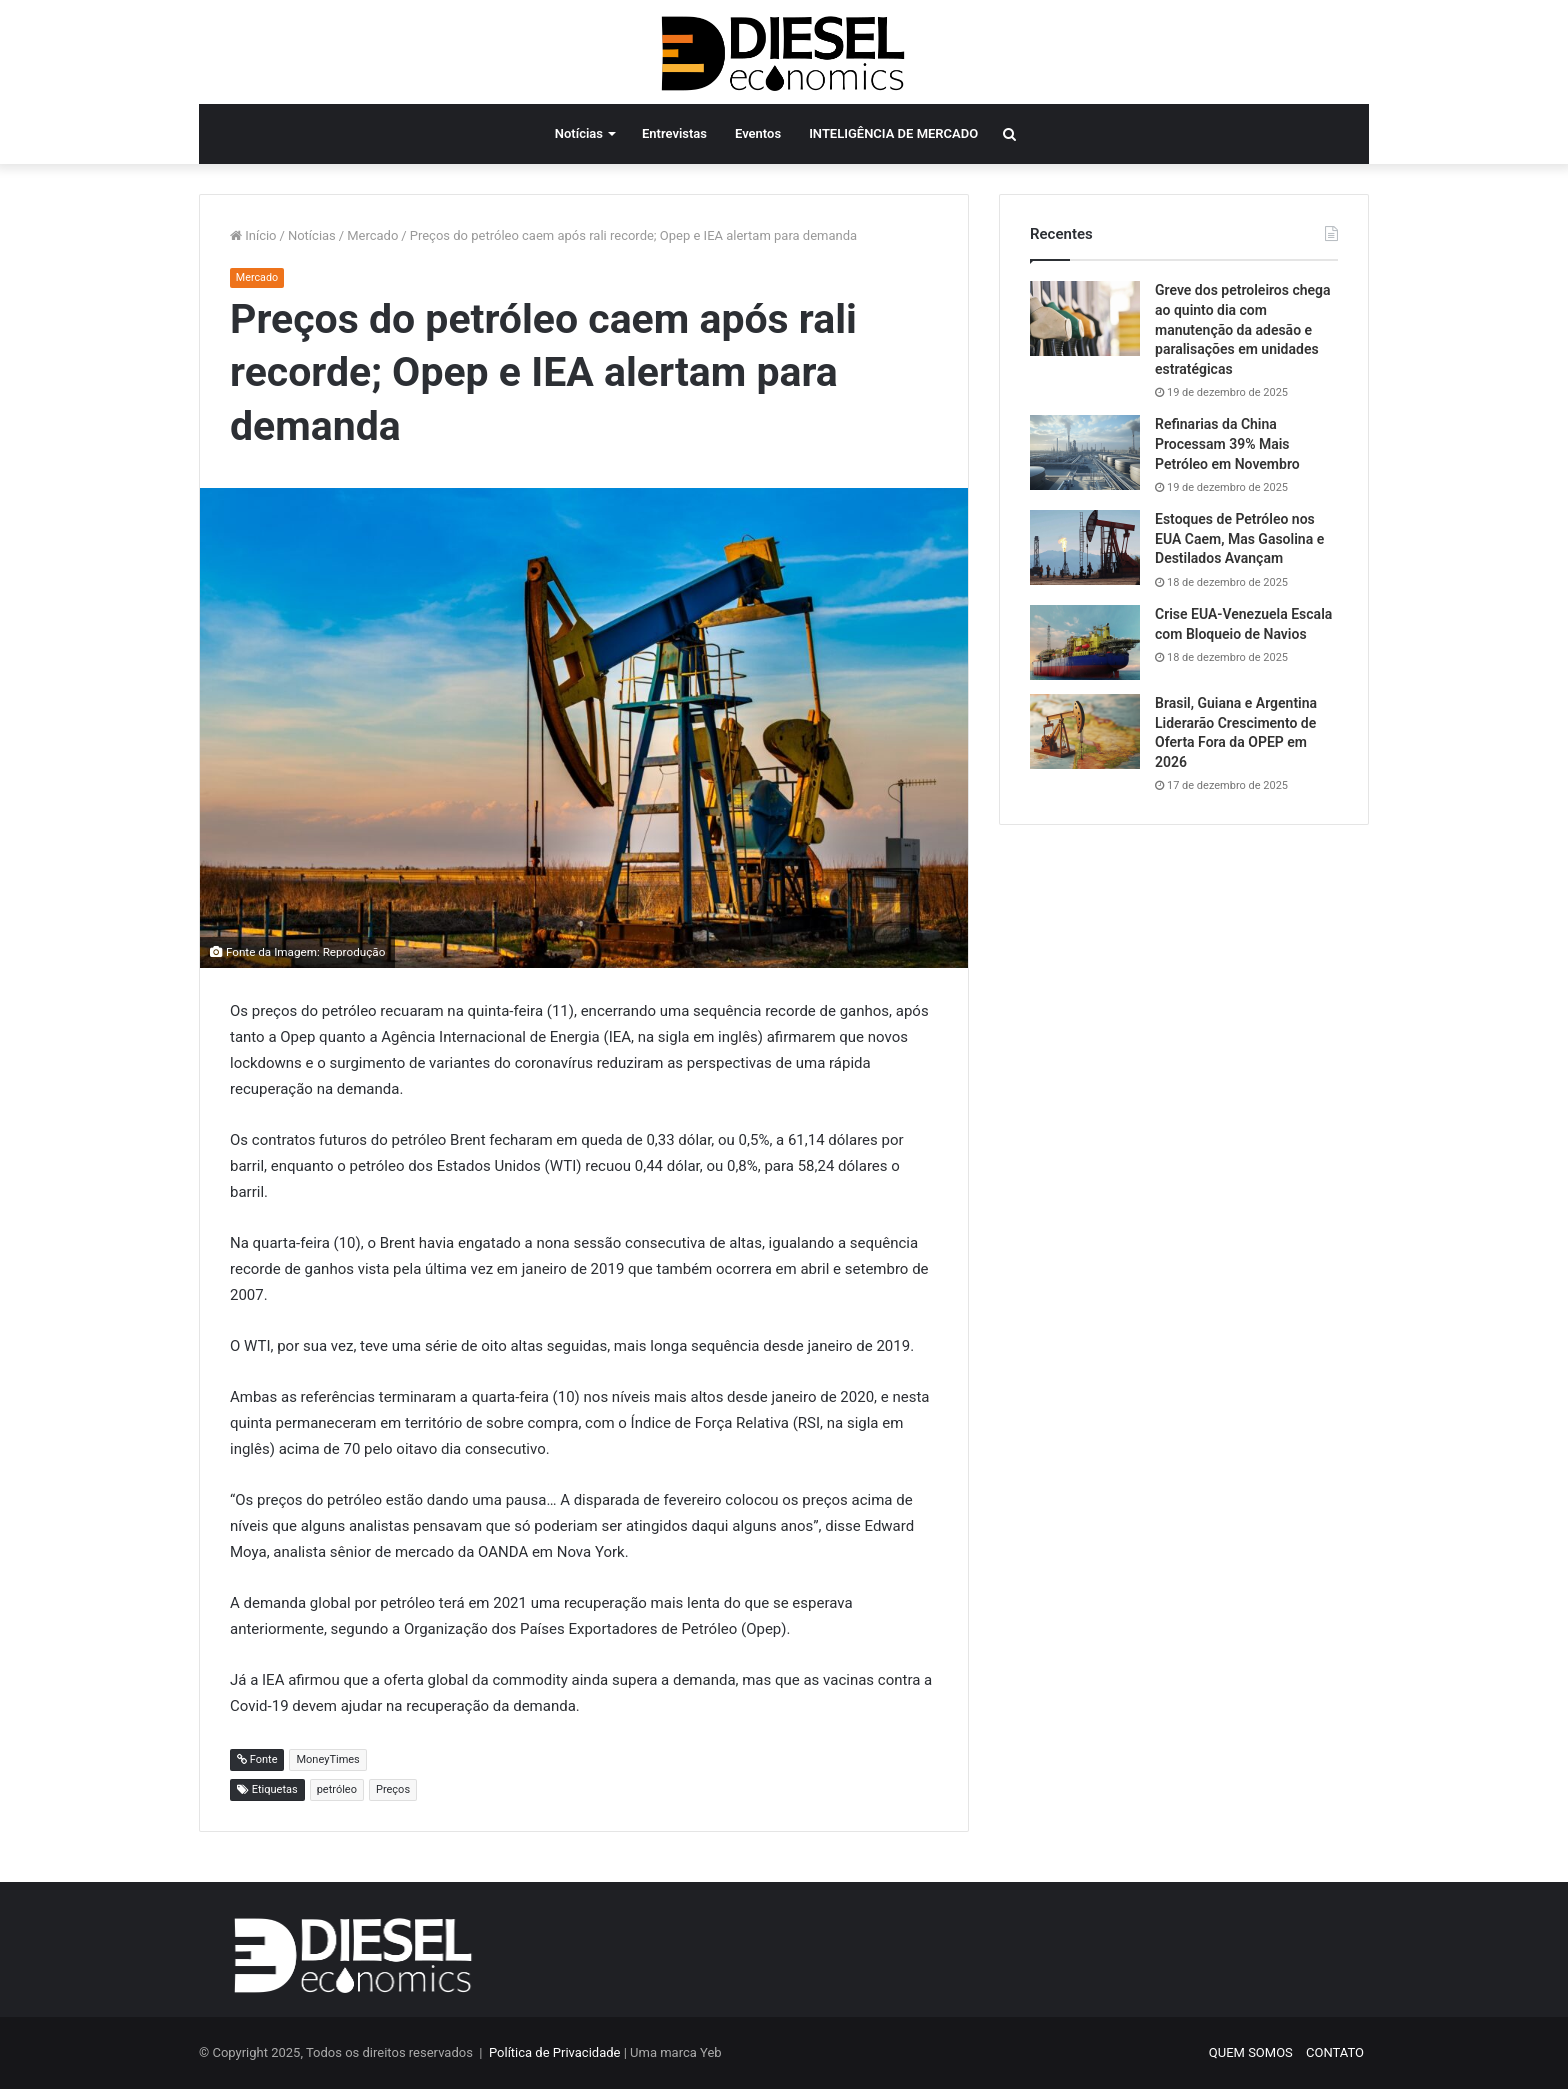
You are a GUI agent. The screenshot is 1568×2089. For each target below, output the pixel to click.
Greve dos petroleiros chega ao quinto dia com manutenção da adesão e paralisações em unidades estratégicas (1243, 329)
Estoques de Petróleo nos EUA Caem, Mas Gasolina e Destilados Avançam (1239, 538)
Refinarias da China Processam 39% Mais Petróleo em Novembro (1227, 443)
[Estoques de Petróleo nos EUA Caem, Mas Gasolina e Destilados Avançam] (1085, 547)
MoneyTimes (327, 1759)
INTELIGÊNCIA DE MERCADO (893, 133)
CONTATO (1335, 2052)
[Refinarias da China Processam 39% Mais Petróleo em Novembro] (1085, 452)
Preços (393, 1789)
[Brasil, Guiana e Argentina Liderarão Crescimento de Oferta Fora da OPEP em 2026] (1085, 731)
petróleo (337, 1789)
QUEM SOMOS (1251, 2052)
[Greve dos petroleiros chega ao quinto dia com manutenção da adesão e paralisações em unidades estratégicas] (1085, 318)
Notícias (579, 133)
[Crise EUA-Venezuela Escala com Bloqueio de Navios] (1085, 642)
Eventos (758, 133)
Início (253, 235)
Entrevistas (674, 133)
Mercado (372, 235)
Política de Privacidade (555, 2052)
